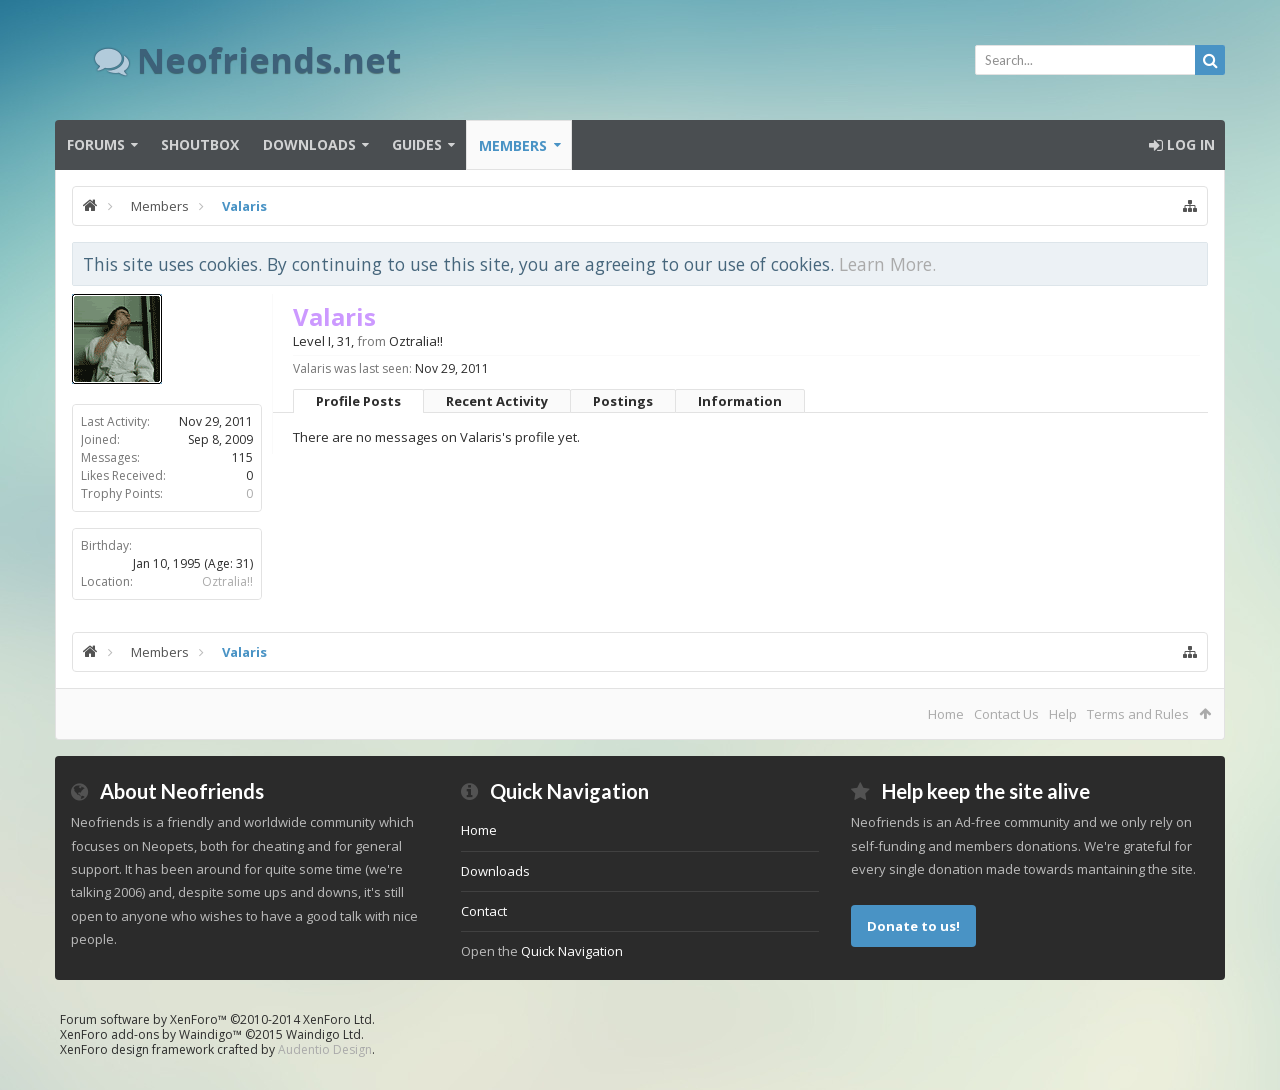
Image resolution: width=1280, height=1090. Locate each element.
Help (1063, 714)
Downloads (309, 144)
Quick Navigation (572, 951)
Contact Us (1006, 714)
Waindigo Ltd (323, 1034)
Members (513, 145)
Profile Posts (358, 401)
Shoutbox (200, 144)
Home (946, 714)
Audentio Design (325, 1049)
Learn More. (887, 264)
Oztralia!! (227, 581)
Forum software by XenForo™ (217, 1019)
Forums (96, 144)
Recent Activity (497, 401)
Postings (623, 401)
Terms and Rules (1138, 714)
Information (740, 401)
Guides (417, 144)
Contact (484, 911)
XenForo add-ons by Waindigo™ (151, 1034)
